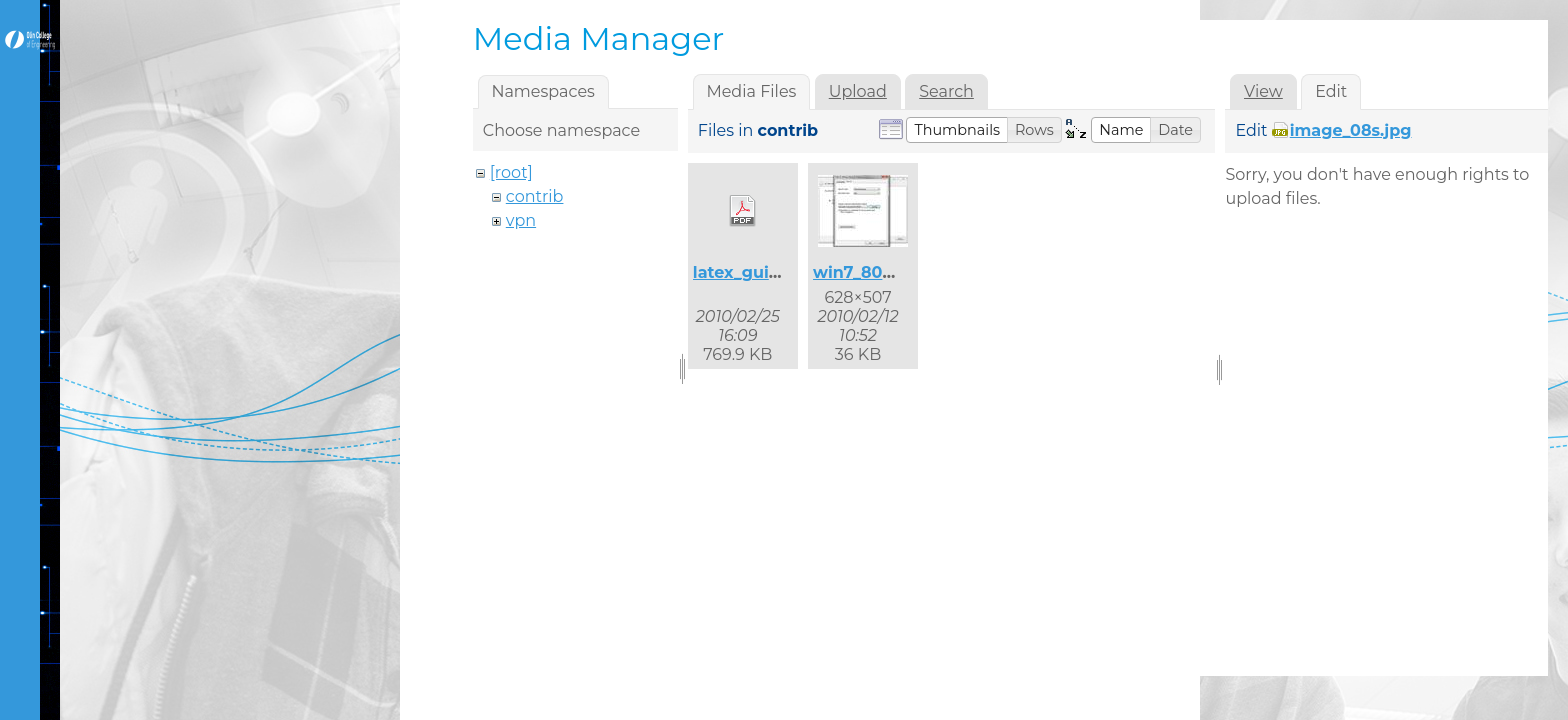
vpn (521, 220)
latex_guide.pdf (758, 272)
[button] (957, 130)
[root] (511, 172)
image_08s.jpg (1351, 130)
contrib (535, 196)
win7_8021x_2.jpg (885, 272)
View (1263, 91)
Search (946, 91)
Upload (858, 91)
